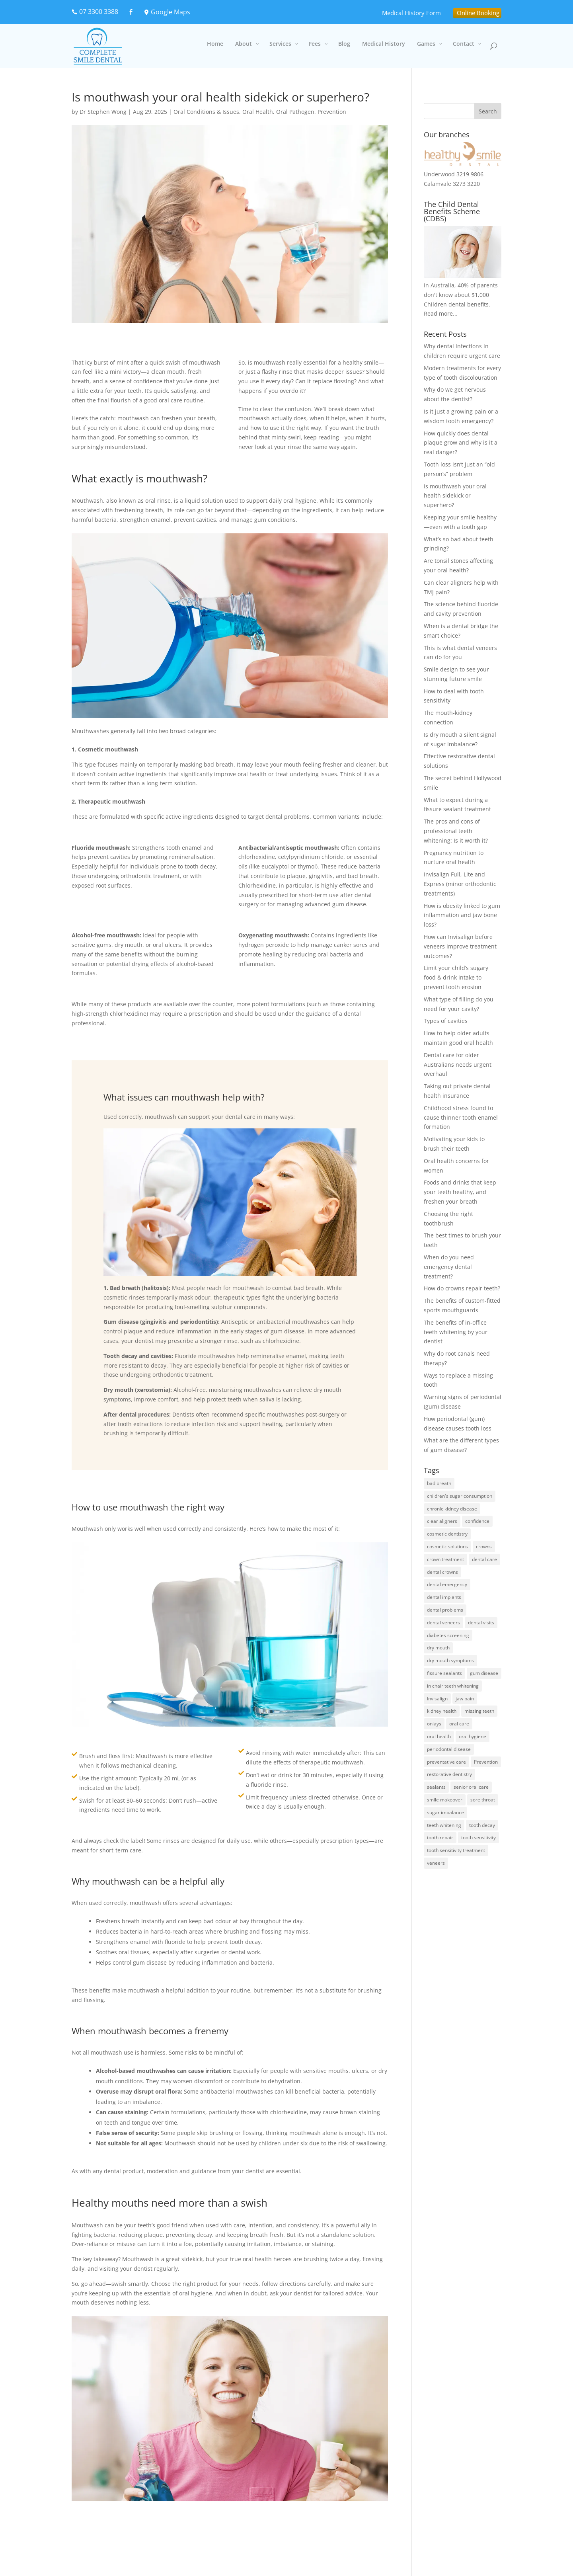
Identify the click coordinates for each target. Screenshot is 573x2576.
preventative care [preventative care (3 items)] (446, 1761)
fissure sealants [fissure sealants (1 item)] (444, 1673)
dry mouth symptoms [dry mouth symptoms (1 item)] (450, 1660)
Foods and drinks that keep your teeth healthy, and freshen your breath (460, 1192)
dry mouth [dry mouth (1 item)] (438, 1647)
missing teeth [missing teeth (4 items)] (479, 1711)
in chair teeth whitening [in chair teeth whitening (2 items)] (453, 1685)
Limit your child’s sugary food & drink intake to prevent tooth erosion (456, 977)
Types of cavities (446, 1021)
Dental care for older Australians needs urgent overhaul (457, 1064)
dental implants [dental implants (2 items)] (444, 1597)
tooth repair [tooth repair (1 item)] (440, 1837)
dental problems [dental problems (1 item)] (445, 1609)
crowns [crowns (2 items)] (484, 1546)
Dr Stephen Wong (103, 111)
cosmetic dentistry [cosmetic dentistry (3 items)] (447, 1533)
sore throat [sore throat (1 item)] (482, 1799)
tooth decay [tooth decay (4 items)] (482, 1825)
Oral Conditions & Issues (206, 111)
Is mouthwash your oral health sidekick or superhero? (455, 495)
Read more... (441, 313)
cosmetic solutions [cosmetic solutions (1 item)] (447, 1546)
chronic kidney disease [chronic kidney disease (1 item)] (452, 1508)
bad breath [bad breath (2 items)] (439, 1483)
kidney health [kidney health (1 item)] (441, 1711)
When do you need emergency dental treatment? (449, 1266)
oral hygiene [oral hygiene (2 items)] (472, 1736)
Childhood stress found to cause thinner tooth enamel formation (461, 1117)
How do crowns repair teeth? (462, 1288)
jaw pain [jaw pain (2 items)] (465, 1698)
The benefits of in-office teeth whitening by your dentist (455, 1332)
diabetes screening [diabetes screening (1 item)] (448, 1635)
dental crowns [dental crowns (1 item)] (442, 1572)
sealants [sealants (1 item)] (436, 1787)
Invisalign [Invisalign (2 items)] (437, 1698)
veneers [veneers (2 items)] (436, 1863)
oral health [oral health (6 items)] (439, 1736)
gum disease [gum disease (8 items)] (484, 1673)
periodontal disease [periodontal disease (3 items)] (449, 1749)
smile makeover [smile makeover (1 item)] (444, 1799)
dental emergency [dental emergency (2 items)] (447, 1584)
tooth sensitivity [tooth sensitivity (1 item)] (478, 1837)
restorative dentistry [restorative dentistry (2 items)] (449, 1774)
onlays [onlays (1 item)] (434, 1723)
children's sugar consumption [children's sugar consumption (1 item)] (459, 1496)
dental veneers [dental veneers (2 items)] (443, 1622)
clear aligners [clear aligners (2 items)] (442, 1521)
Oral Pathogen (295, 111)
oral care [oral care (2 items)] (459, 1723)
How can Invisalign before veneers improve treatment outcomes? (460, 946)
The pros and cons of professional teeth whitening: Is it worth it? (456, 831)
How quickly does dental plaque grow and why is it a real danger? (460, 442)
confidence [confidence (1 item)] (477, 1521)
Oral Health (257, 111)
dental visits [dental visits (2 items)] (481, 1622)
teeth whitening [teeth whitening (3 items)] (444, 1825)
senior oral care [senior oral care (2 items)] (471, 1787)
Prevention (332, 111)
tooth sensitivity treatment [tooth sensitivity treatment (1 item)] (456, 1850)
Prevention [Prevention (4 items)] (486, 1761)
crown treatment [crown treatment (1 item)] (445, 1559)
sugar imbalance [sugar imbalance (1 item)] (445, 1812)
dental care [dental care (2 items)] (484, 1559)
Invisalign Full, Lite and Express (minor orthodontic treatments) (460, 883)
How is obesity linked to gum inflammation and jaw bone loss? (462, 915)
